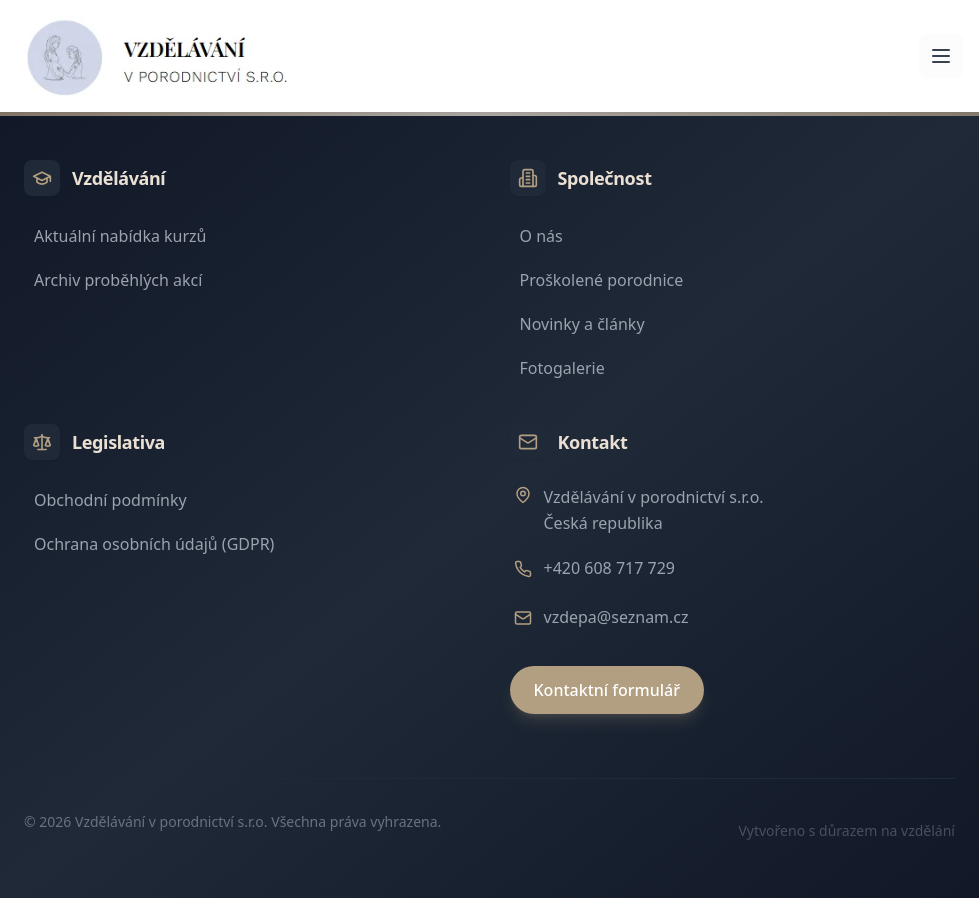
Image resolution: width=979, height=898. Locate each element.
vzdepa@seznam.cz (616, 617)
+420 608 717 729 (609, 568)
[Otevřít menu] (941, 56)
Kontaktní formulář (607, 690)
